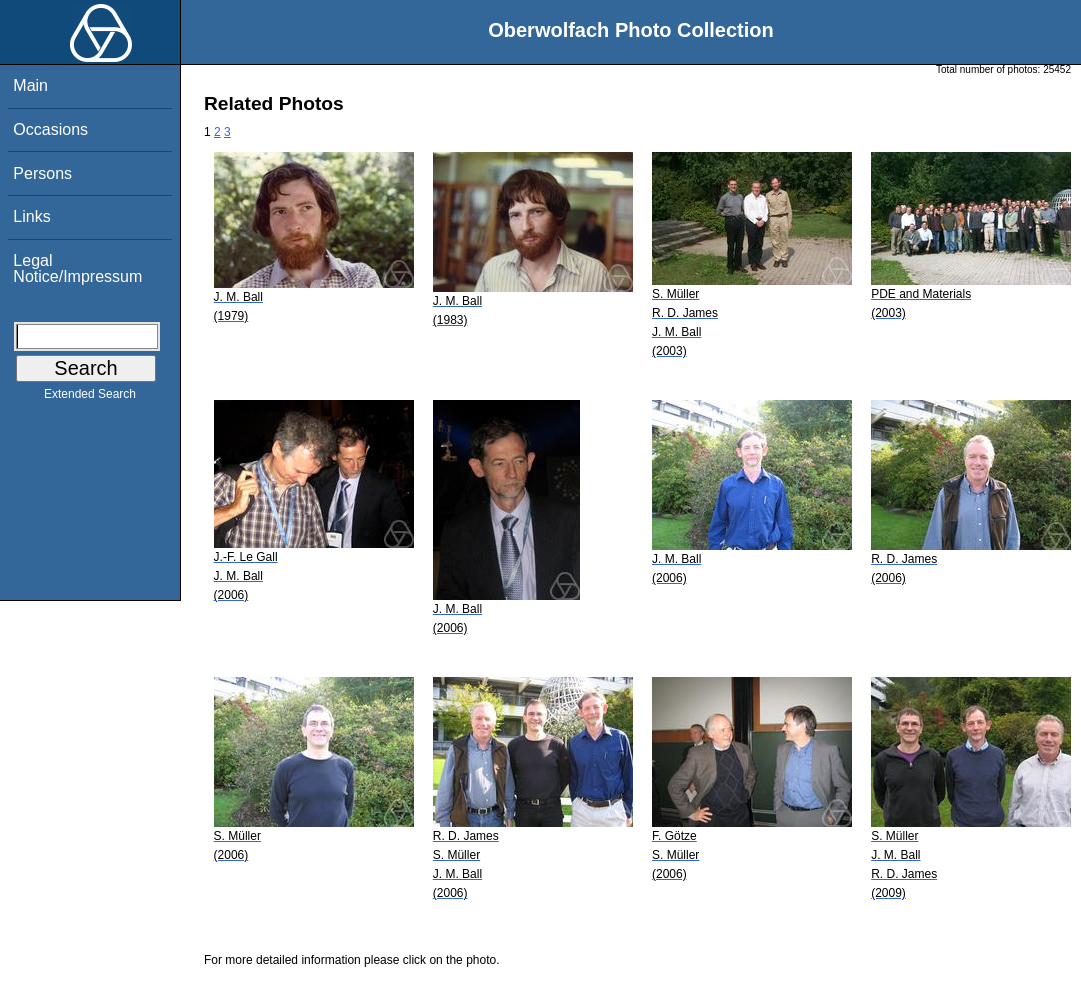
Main (30, 85)
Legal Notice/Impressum (77, 268)
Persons (42, 173)
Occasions (50, 129)
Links (31, 216)
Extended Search (90, 398)
